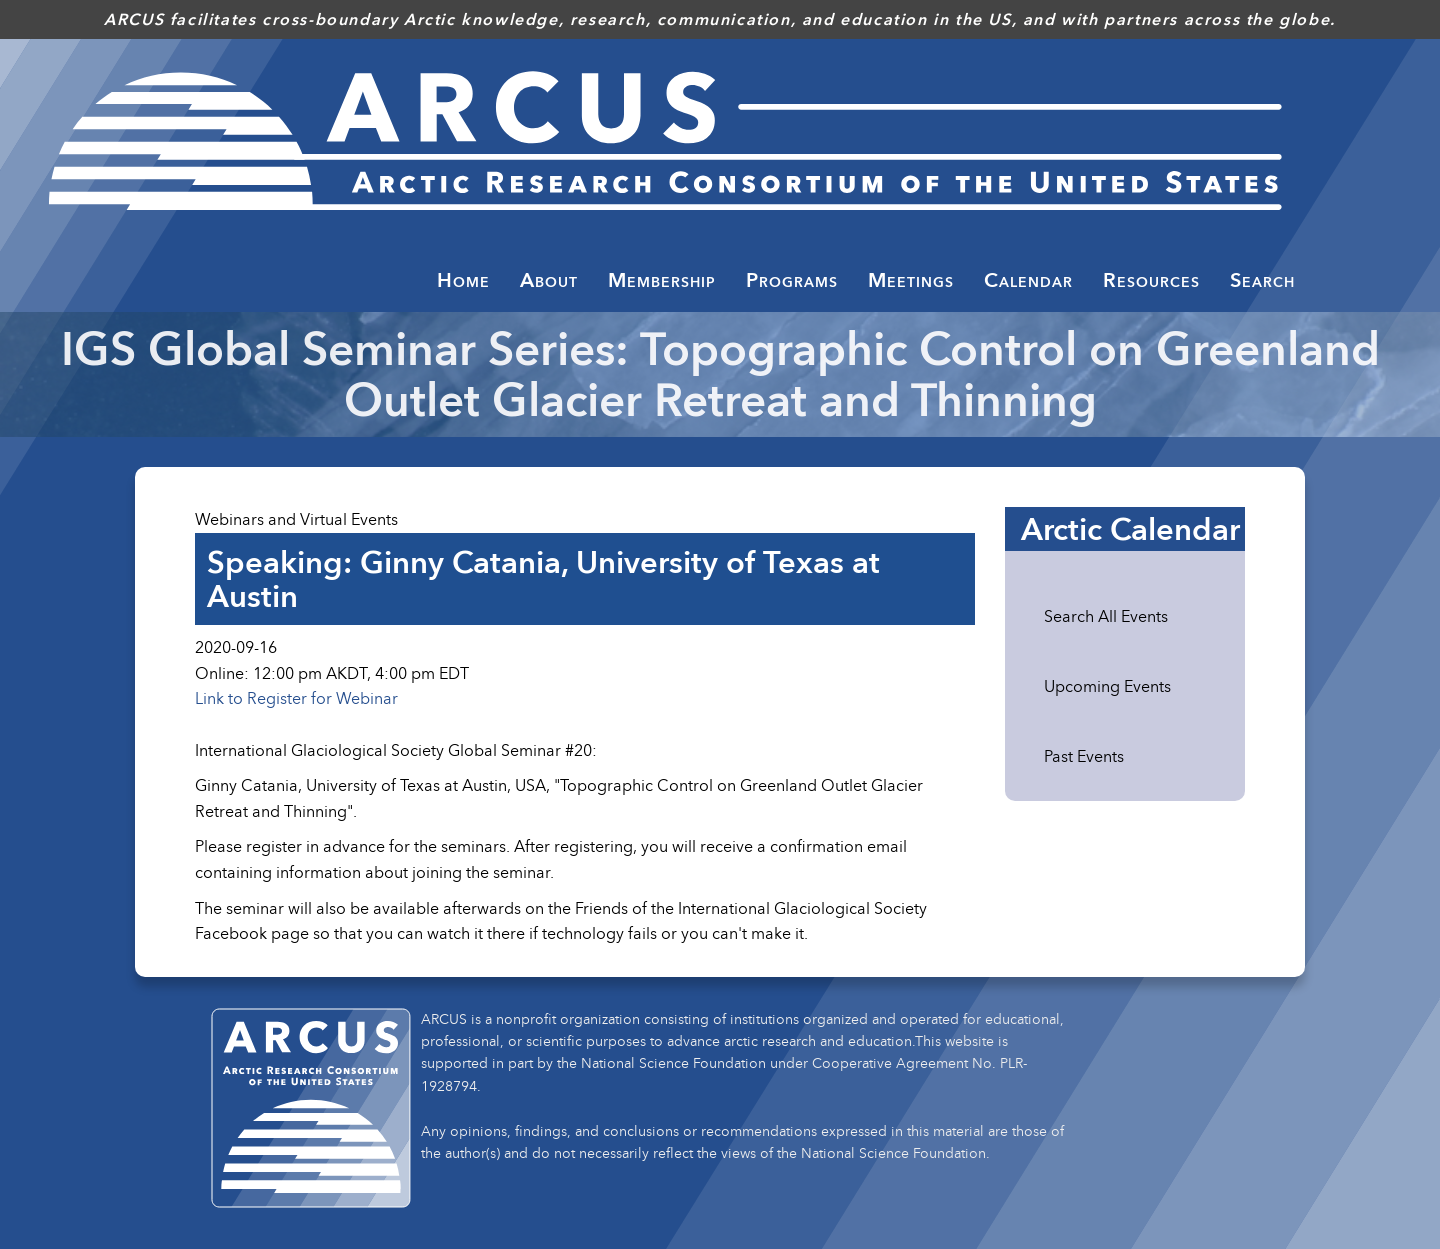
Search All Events (1106, 616)
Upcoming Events (1107, 686)
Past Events (1084, 756)
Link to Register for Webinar (296, 698)
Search (1262, 280)
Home (463, 280)
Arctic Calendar (1130, 529)
